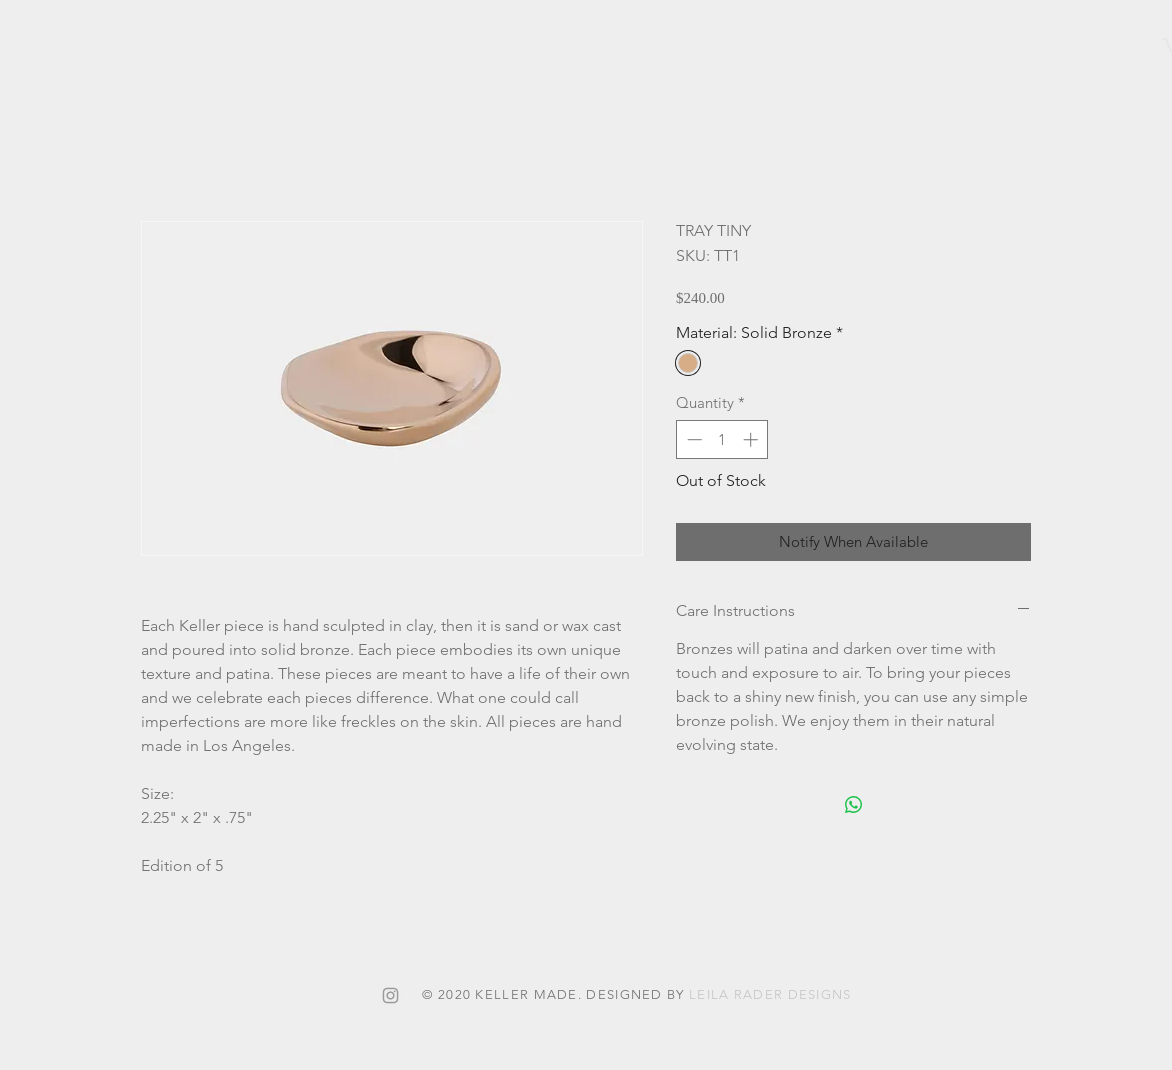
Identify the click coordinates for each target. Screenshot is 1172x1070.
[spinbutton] (722, 439)
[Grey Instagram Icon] (390, 995)
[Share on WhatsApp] (854, 805)
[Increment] (752, 439)
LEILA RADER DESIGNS (770, 994)
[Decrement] (692, 439)
